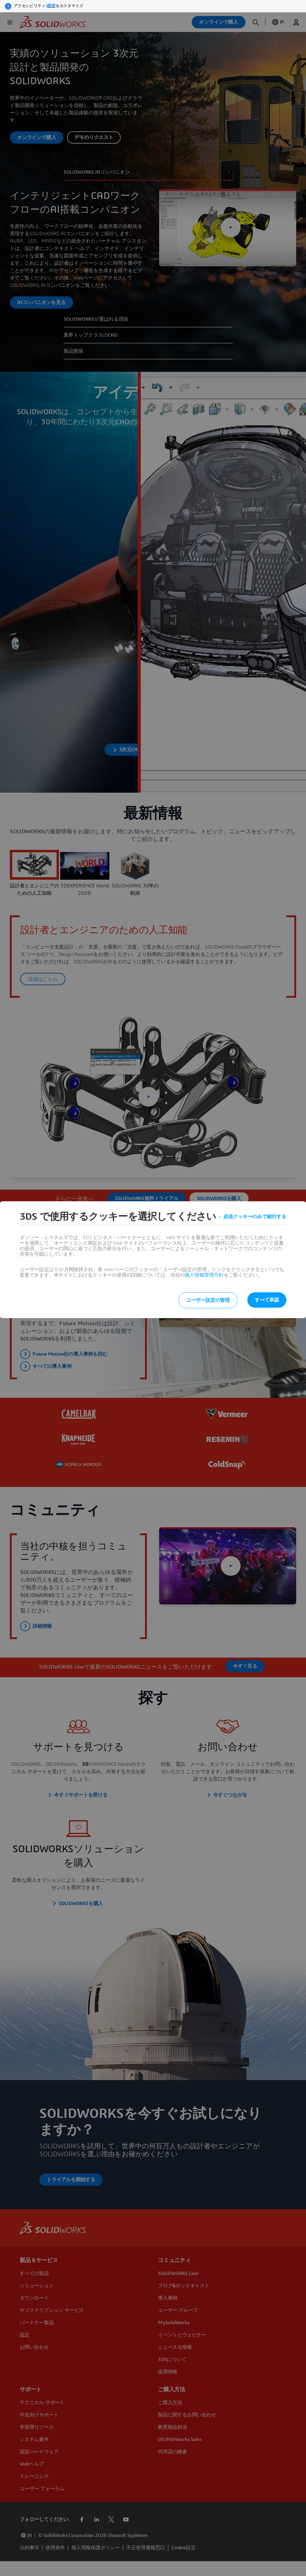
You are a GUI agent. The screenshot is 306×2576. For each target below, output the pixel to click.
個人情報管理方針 (204, 1275)
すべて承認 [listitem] (267, 1300)
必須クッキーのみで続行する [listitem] (254, 1216)
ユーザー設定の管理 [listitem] (208, 1300)
